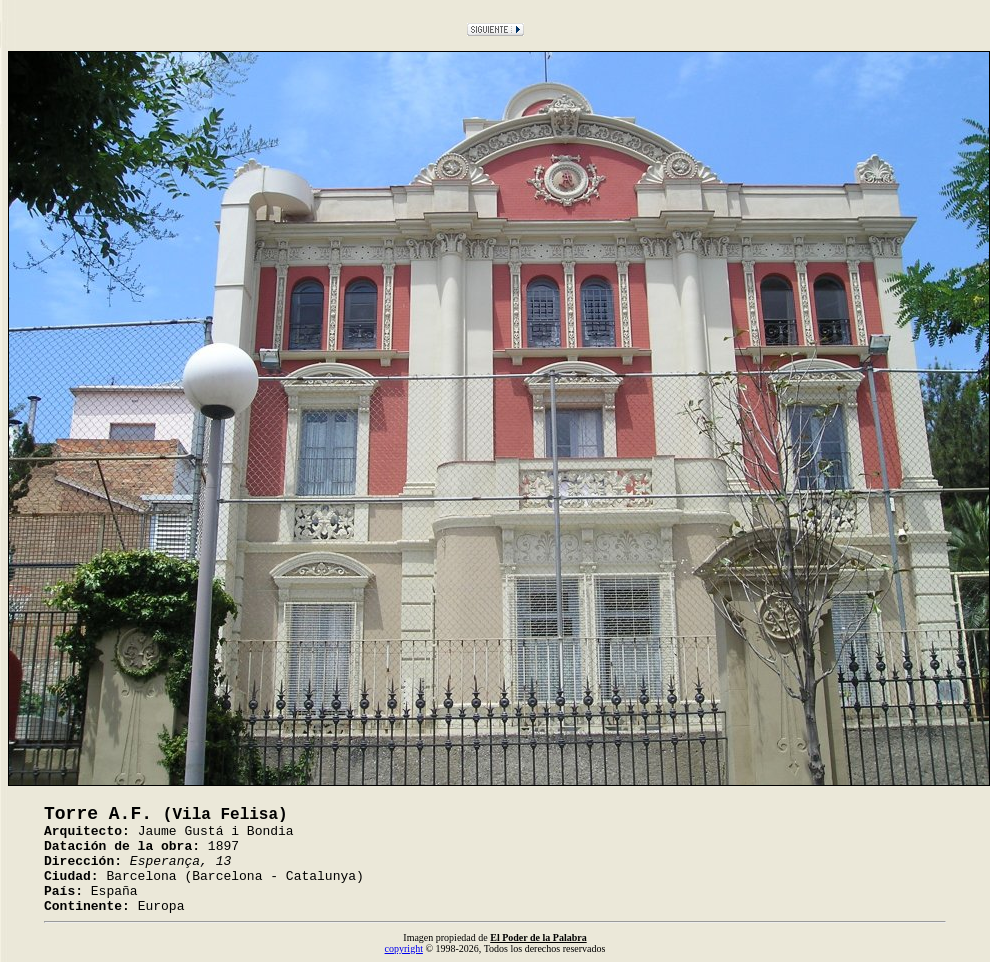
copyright (404, 948)
